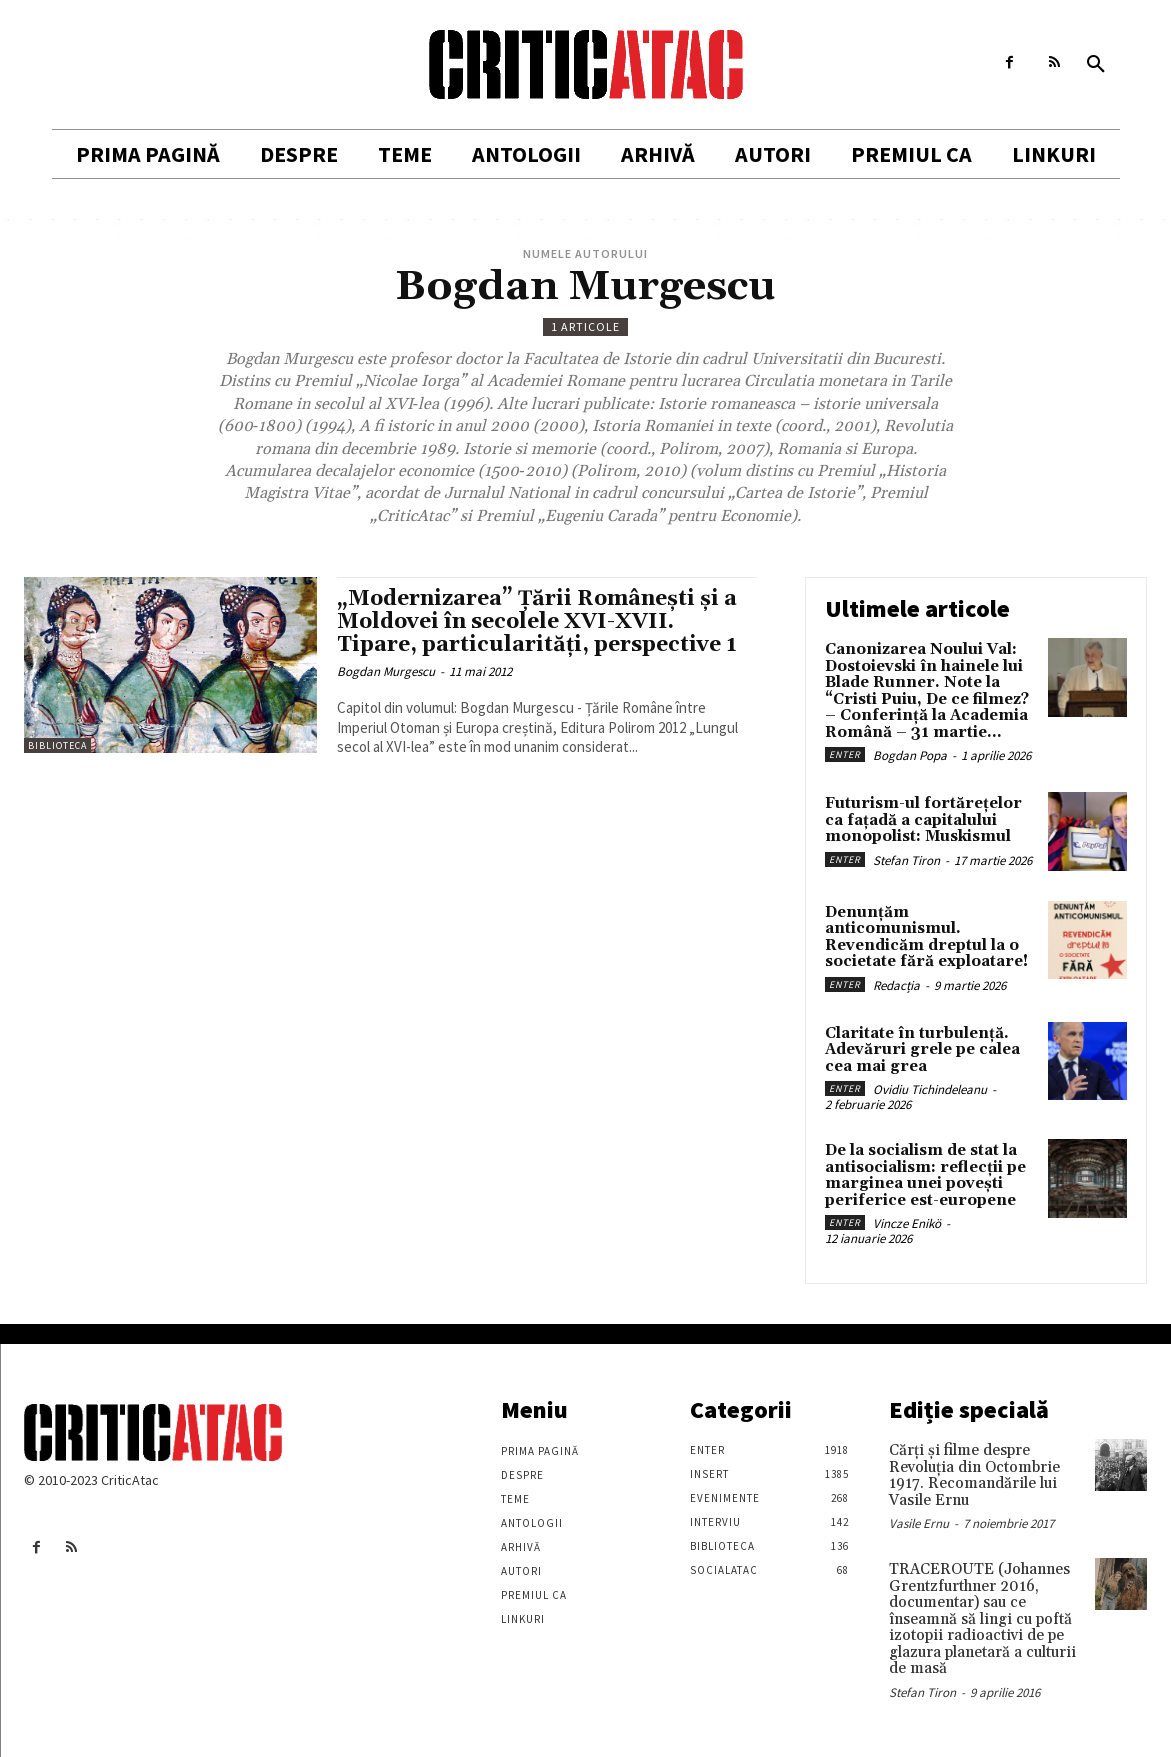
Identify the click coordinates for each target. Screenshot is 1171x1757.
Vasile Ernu (919, 1523)
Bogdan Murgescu (386, 671)
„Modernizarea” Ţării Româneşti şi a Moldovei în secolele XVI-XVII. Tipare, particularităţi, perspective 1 (537, 622)
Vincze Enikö (907, 1223)
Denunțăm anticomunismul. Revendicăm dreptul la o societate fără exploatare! (926, 937)
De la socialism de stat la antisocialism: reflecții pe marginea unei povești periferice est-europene (925, 1175)
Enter (845, 754)
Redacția (896, 985)
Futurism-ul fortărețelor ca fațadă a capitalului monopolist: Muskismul (923, 820)
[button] (1096, 65)
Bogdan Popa (910, 755)
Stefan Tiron (906, 860)
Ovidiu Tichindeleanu (930, 1089)
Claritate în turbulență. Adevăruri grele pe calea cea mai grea (922, 1050)
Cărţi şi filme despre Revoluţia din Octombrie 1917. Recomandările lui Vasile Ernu (974, 1475)
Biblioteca (57, 745)
